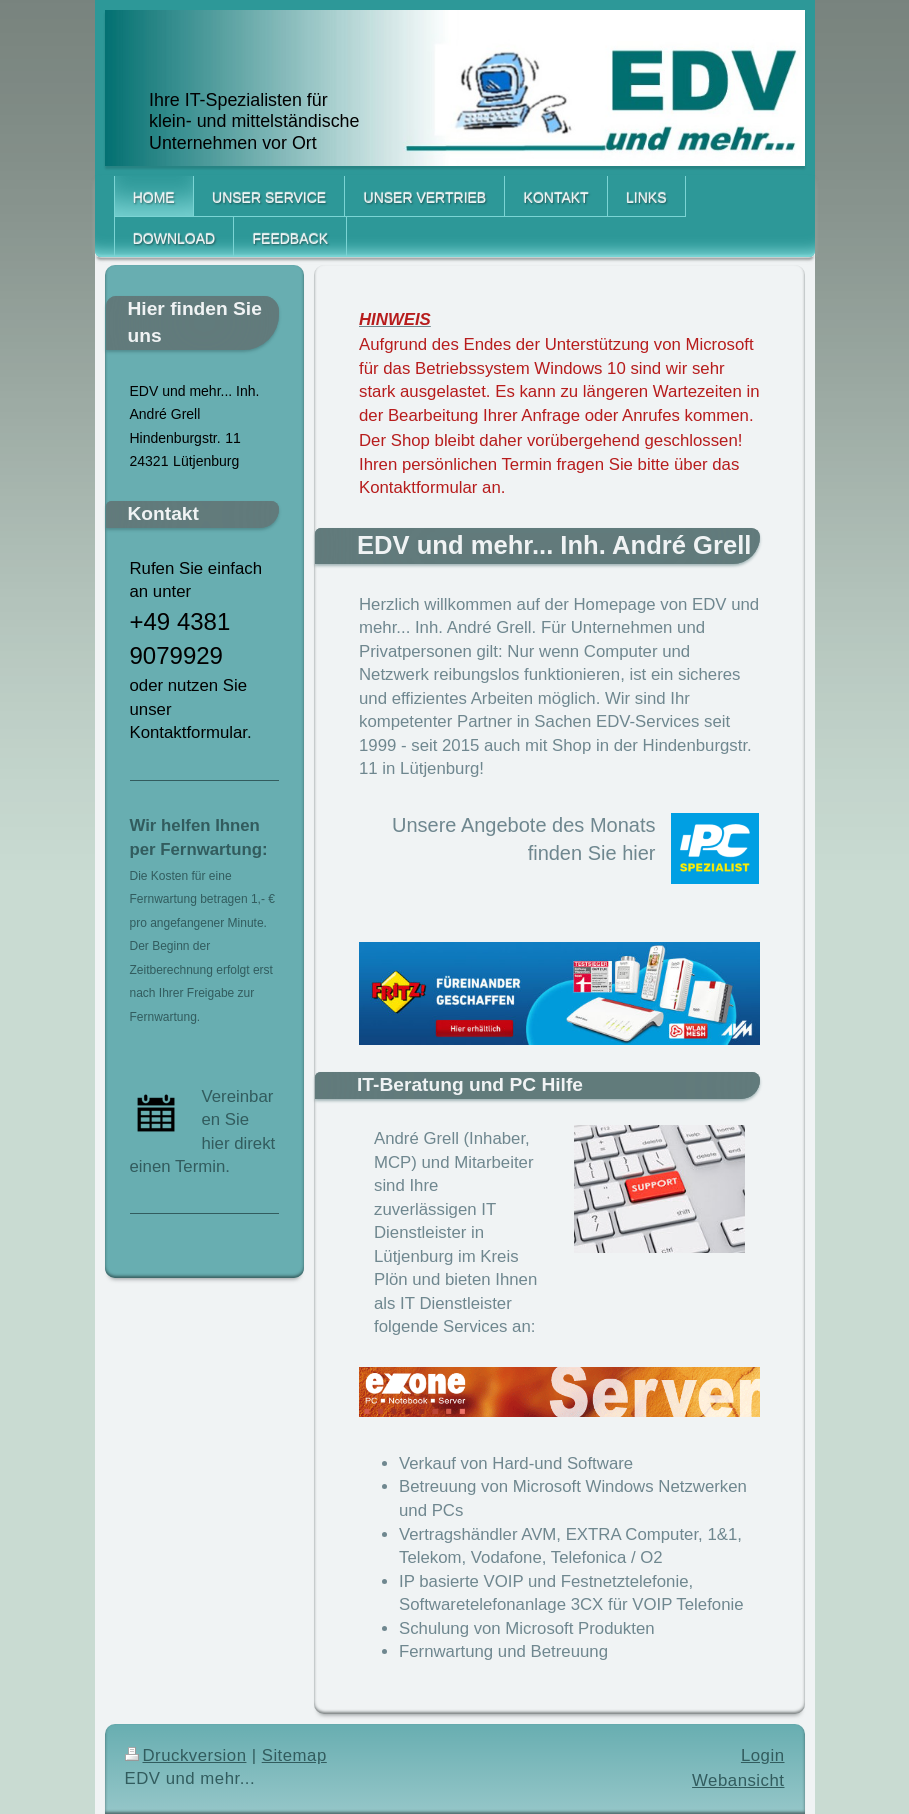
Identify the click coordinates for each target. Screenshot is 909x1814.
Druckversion (186, 1755)
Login (763, 1755)
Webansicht (738, 1780)
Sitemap (294, 1755)
